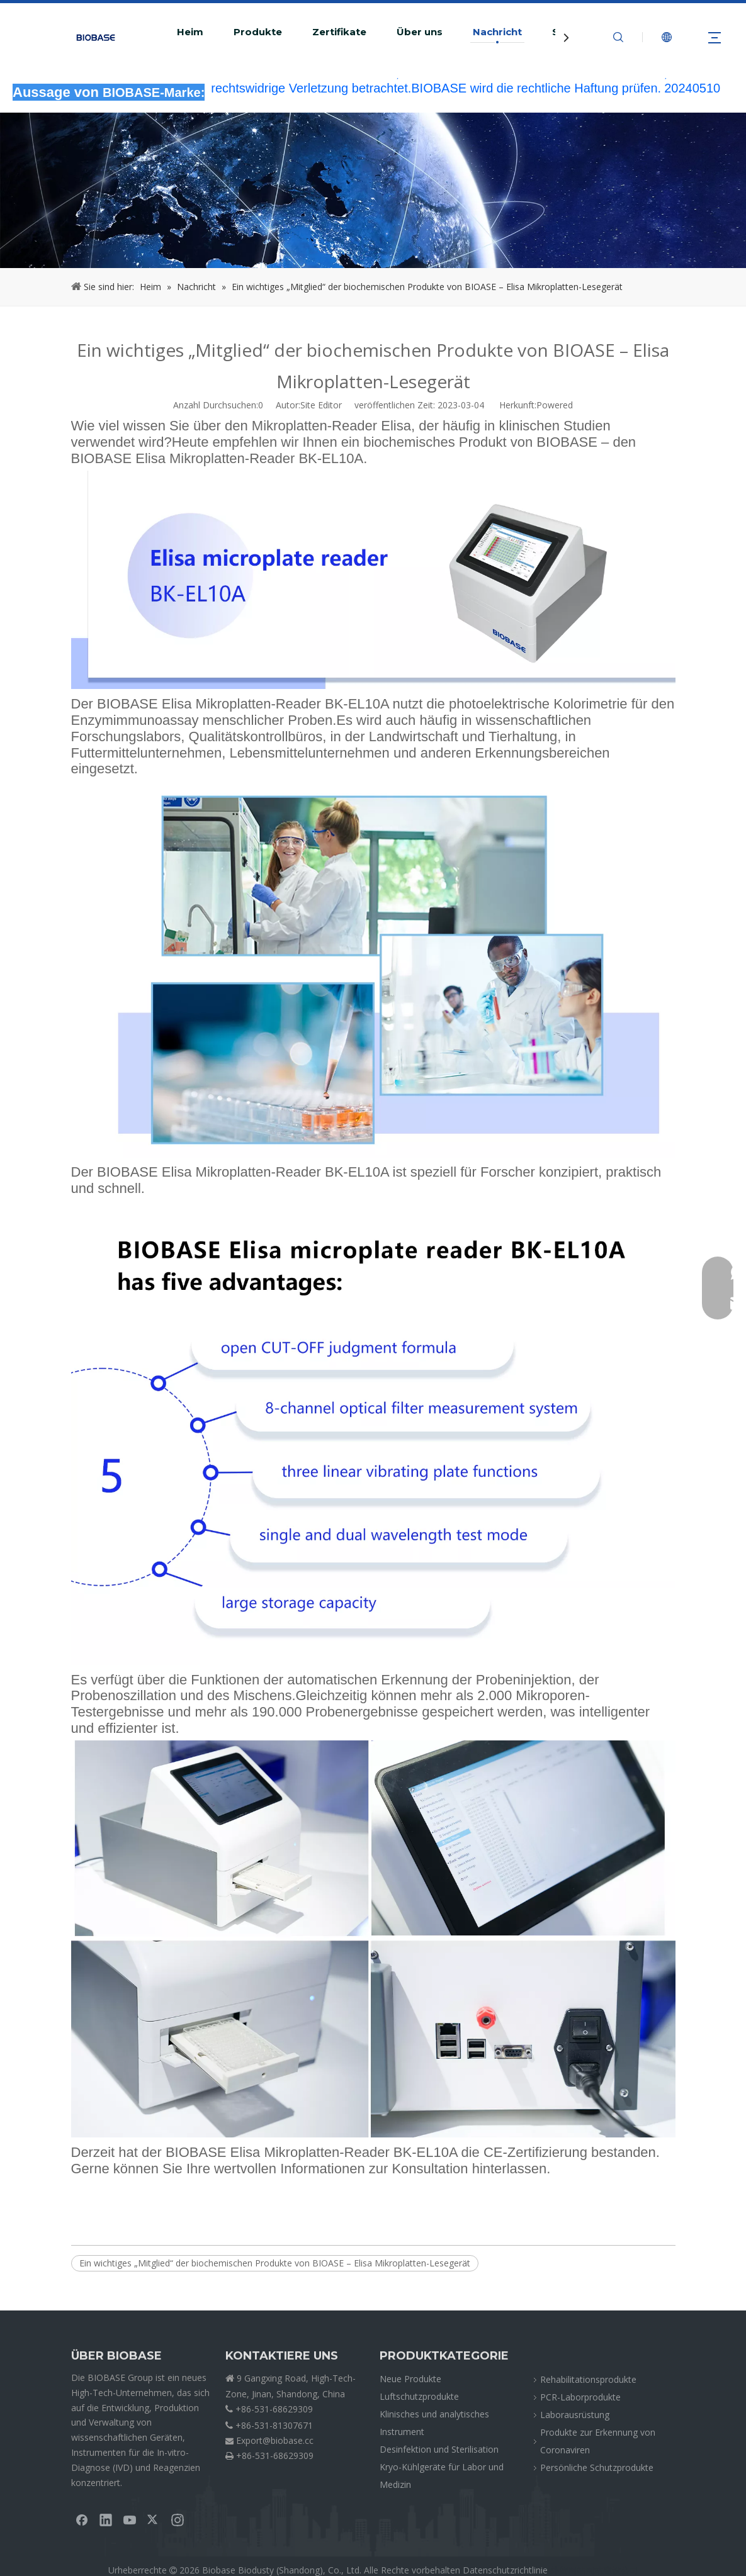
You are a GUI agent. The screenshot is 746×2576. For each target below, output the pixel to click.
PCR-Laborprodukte (580, 2397)
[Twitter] (154, 2519)
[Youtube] (130, 2519)
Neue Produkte (410, 2379)
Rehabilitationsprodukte (588, 2379)
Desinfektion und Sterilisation (439, 2449)
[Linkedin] (106, 2519)
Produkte (258, 32)
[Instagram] (177, 2519)
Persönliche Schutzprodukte (596, 2467)
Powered (554, 405)
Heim (190, 32)
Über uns (420, 32)
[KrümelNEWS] (373, 190)
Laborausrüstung (574, 2415)
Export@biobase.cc (275, 2440)
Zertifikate (339, 32)
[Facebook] (82, 2519)
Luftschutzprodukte (419, 2396)
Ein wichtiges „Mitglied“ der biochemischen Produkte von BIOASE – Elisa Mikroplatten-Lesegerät (274, 2263)
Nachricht (497, 32)
